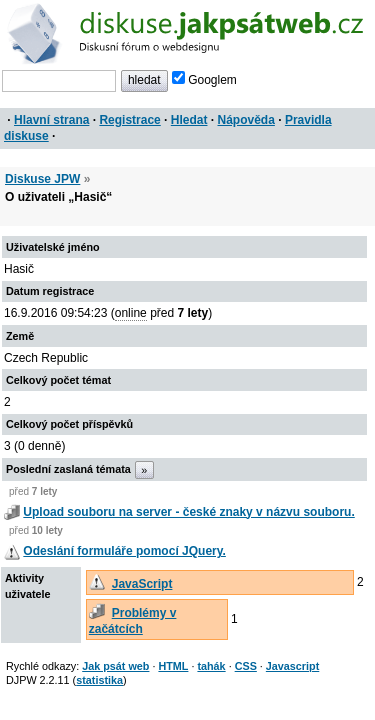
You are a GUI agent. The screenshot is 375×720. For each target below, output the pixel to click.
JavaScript (142, 584)
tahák (211, 666)
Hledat (189, 120)
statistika (99, 680)
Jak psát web (115, 666)
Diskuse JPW (42, 179)
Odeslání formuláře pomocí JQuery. (124, 551)
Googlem (204, 80)
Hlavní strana (51, 120)
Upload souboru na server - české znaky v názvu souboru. (188, 512)
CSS (246, 666)
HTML (173, 666)
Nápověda (246, 120)
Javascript (292, 666)
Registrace (129, 120)
